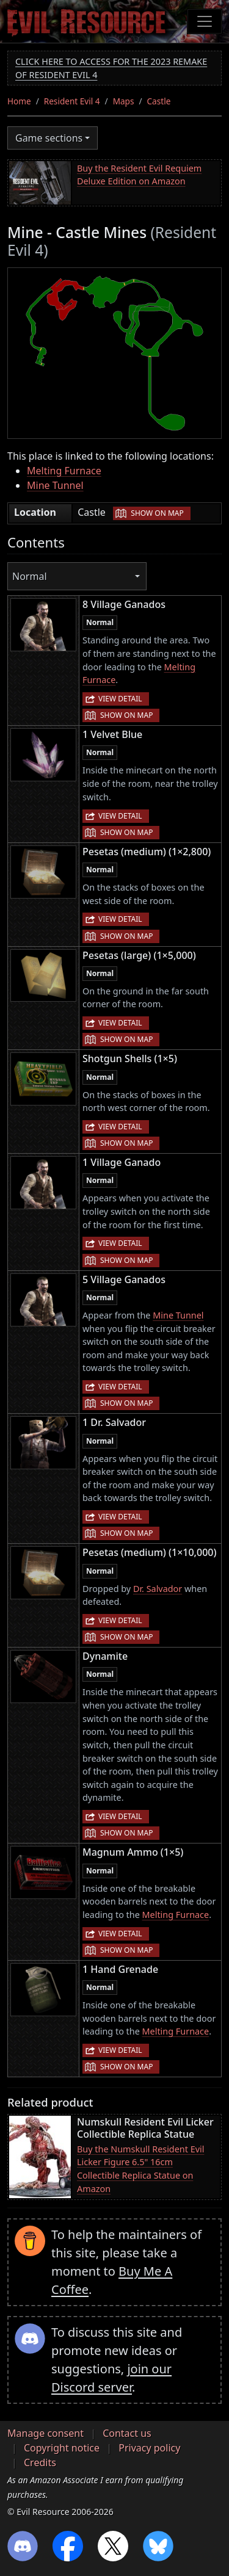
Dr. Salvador (157, 1588)
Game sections (48, 138)
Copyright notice (62, 2448)
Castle (159, 101)
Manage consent (45, 2433)
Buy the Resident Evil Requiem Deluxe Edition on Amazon (139, 174)
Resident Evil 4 (72, 101)
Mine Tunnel (55, 485)
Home (19, 101)
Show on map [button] (157, 513)
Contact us (127, 2433)
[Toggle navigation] (204, 21)
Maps (123, 101)
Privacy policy (149, 2448)
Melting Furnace (64, 470)
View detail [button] (120, 698)
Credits (40, 2462)
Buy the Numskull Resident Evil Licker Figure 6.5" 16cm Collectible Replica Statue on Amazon (140, 2168)
